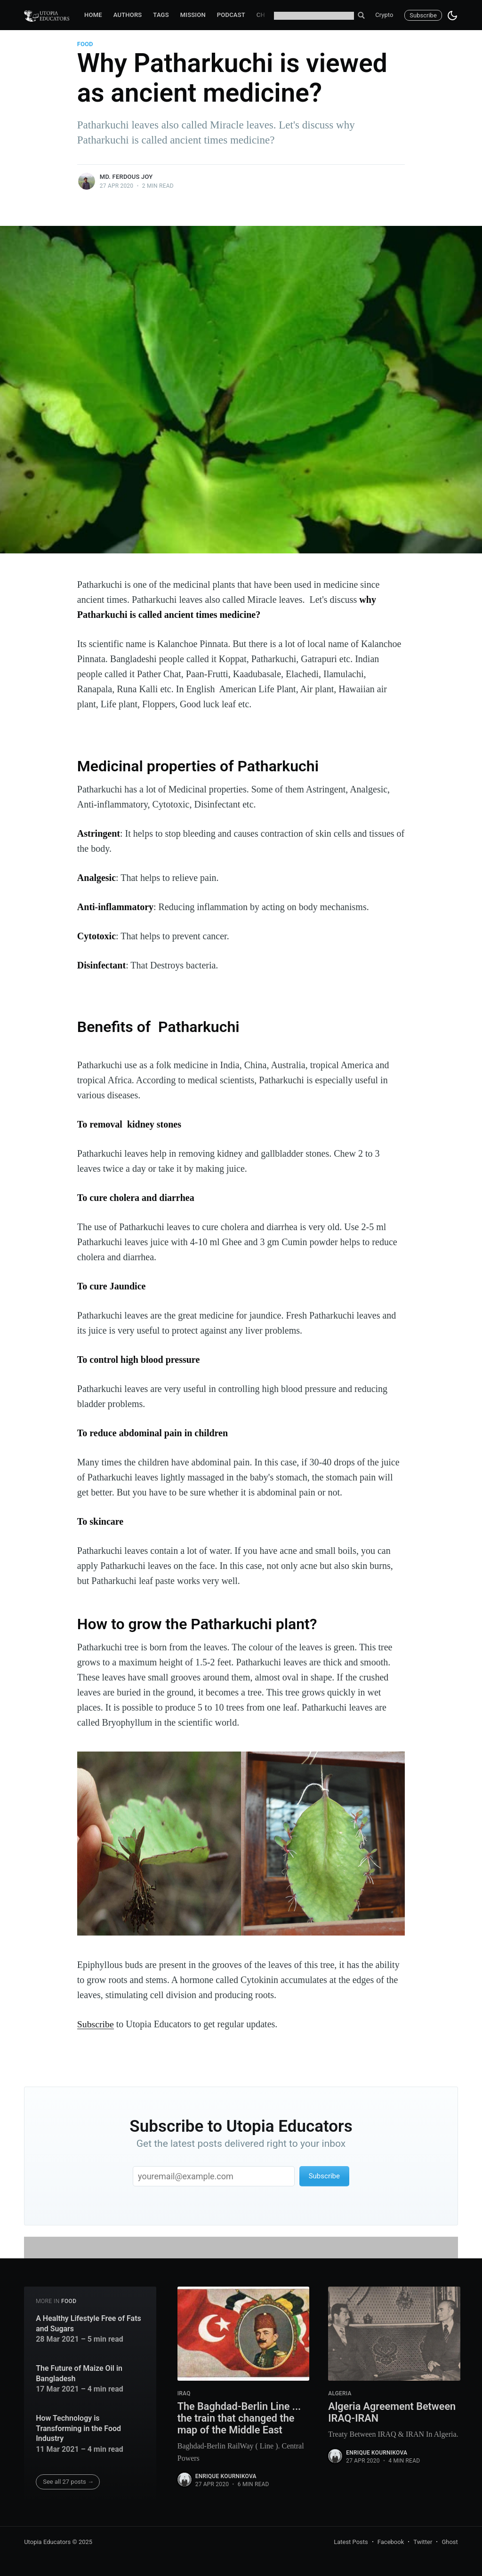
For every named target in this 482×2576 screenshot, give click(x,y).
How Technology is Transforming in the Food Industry (78, 2427)
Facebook (391, 2541)
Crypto (384, 14)
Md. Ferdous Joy (126, 176)
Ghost (450, 2541)
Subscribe (423, 15)
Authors (127, 14)
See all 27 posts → (68, 2481)
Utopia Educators (47, 2541)
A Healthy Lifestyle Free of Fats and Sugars (88, 2323)
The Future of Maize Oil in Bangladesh (79, 2373)
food (85, 44)
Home (93, 14)
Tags (161, 14)
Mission (193, 14)
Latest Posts (351, 2541)
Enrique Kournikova (226, 2476)
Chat (265, 14)
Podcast (231, 14)
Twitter (422, 2541)
